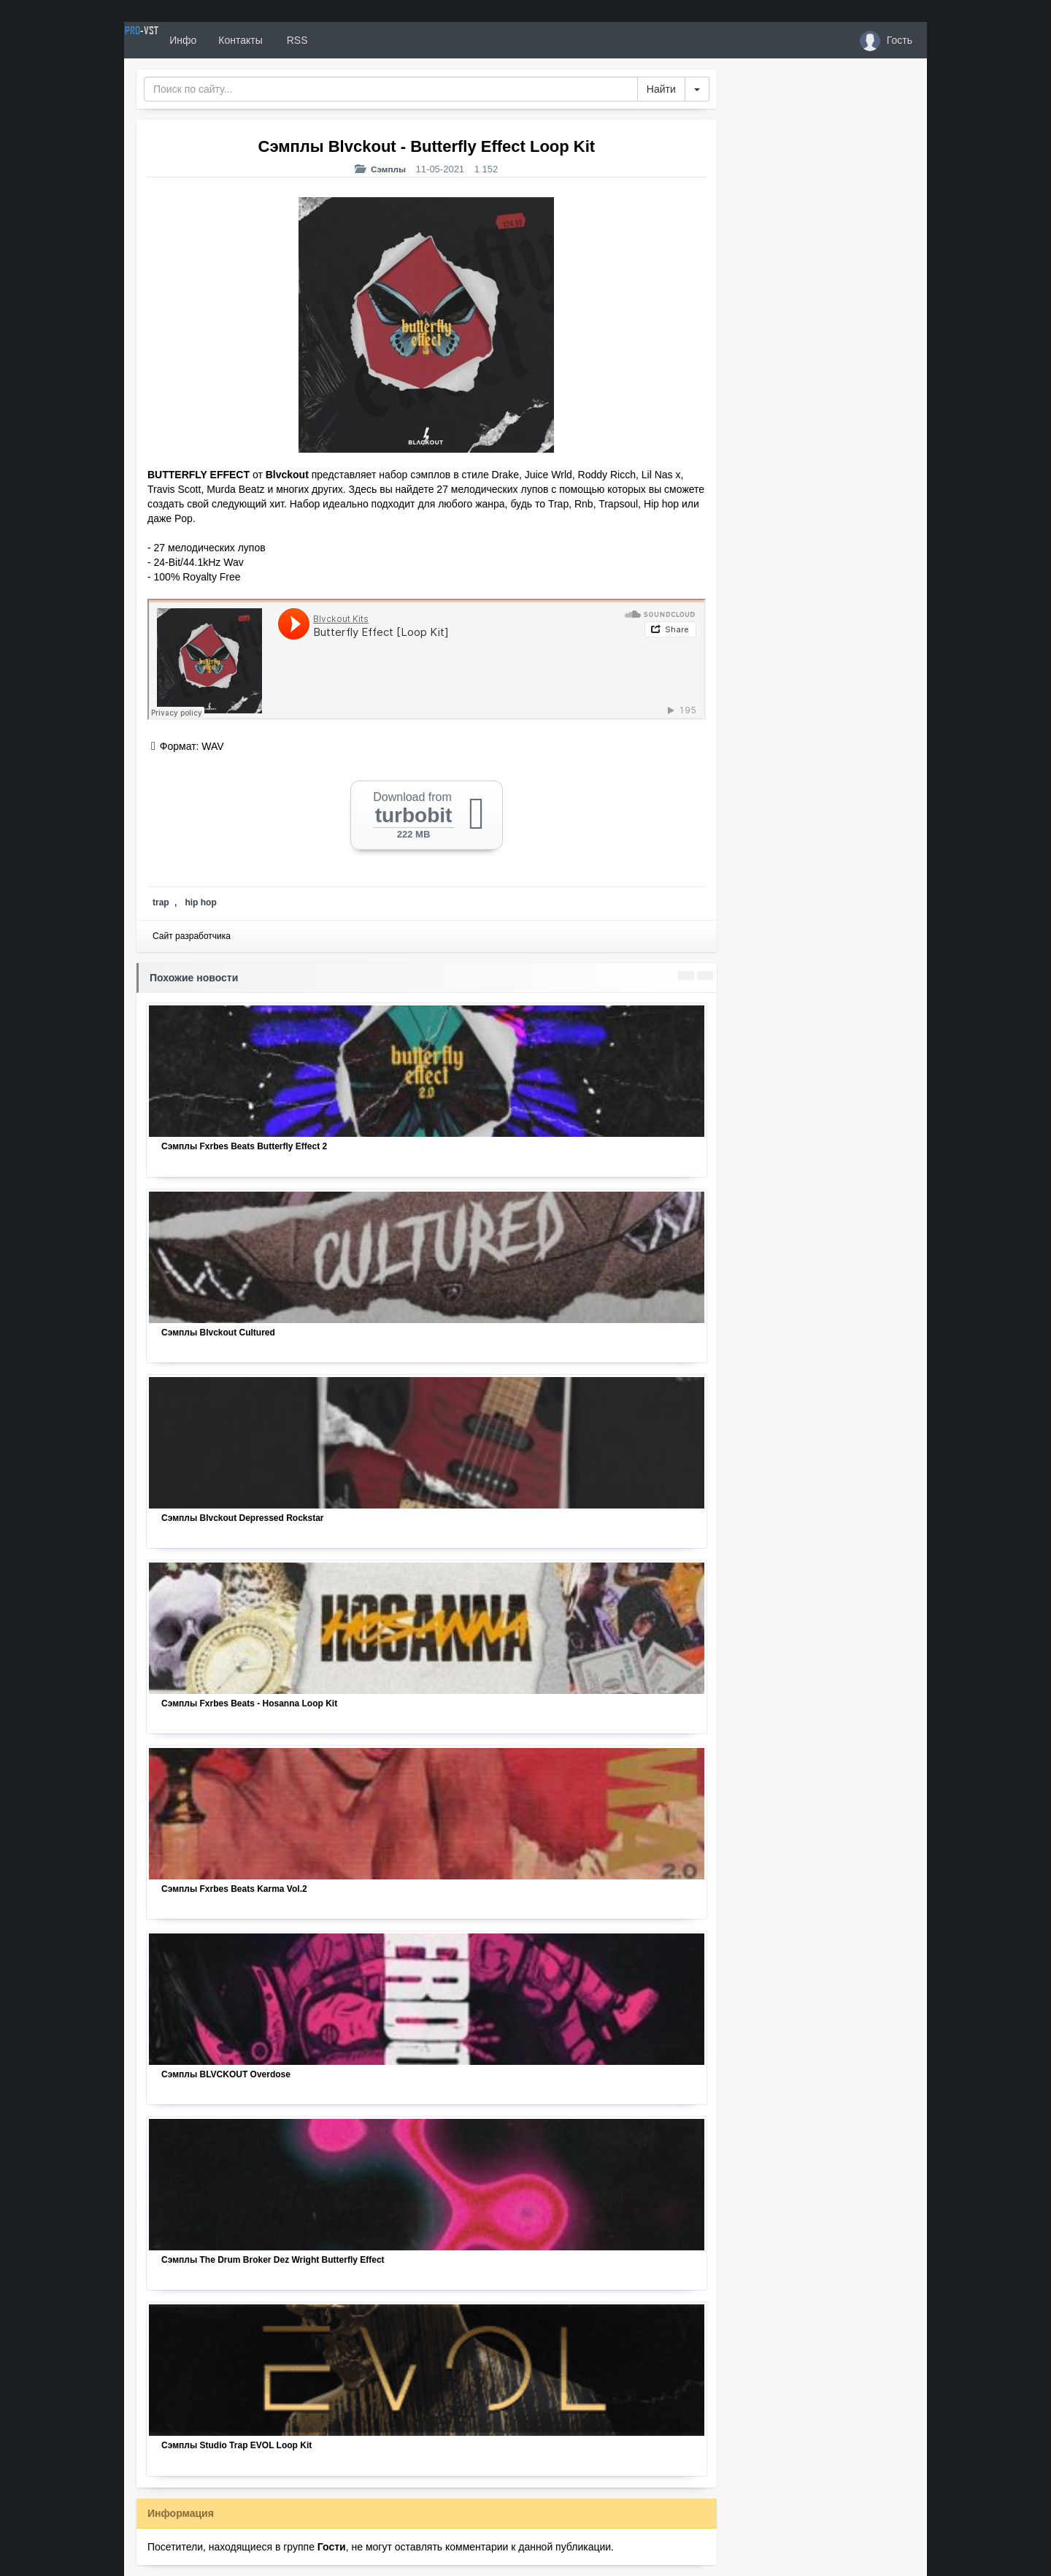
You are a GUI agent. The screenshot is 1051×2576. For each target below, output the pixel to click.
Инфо (236, 40)
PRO (168, 40)
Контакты (293, 40)
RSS (349, 40)
